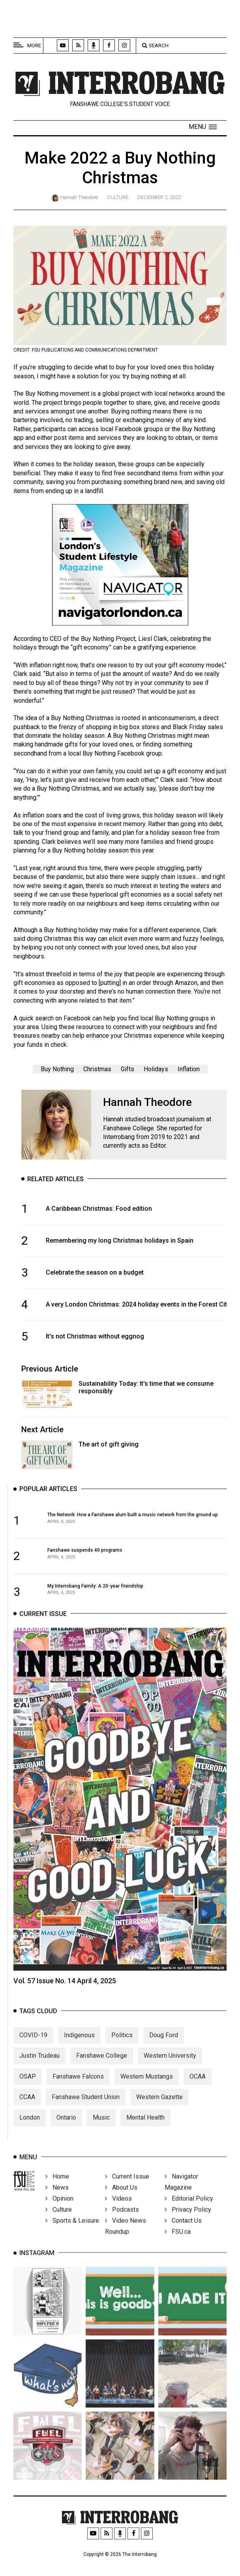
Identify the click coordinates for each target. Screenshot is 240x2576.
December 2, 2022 (159, 197)
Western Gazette (159, 2110)
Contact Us (183, 2233)
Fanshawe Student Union (86, 2110)
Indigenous (79, 2048)
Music (101, 2131)
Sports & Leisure (72, 2233)
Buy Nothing (57, 1069)
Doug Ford (163, 2048)
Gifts (127, 1069)
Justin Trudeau (39, 2069)
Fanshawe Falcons (78, 2090)
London (29, 2131)
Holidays (156, 1069)
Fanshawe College (101, 2069)
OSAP (27, 2090)
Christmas (97, 1069)
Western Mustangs (146, 2090)
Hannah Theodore (79, 197)
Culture (117, 197)
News (57, 2200)
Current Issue (127, 2189)
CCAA (27, 2110)
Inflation (189, 1069)
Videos (118, 2211)
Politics (122, 2048)
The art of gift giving (109, 1444)
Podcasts (122, 2222)
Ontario (66, 2131)
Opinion (59, 2211)
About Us (121, 2200)
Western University (170, 2069)
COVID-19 (33, 2048)
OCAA (197, 2090)
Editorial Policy (189, 2211)
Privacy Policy (188, 2222)
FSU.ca (178, 2244)
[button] (203, 127)
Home (57, 2189)
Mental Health (145, 2131)
